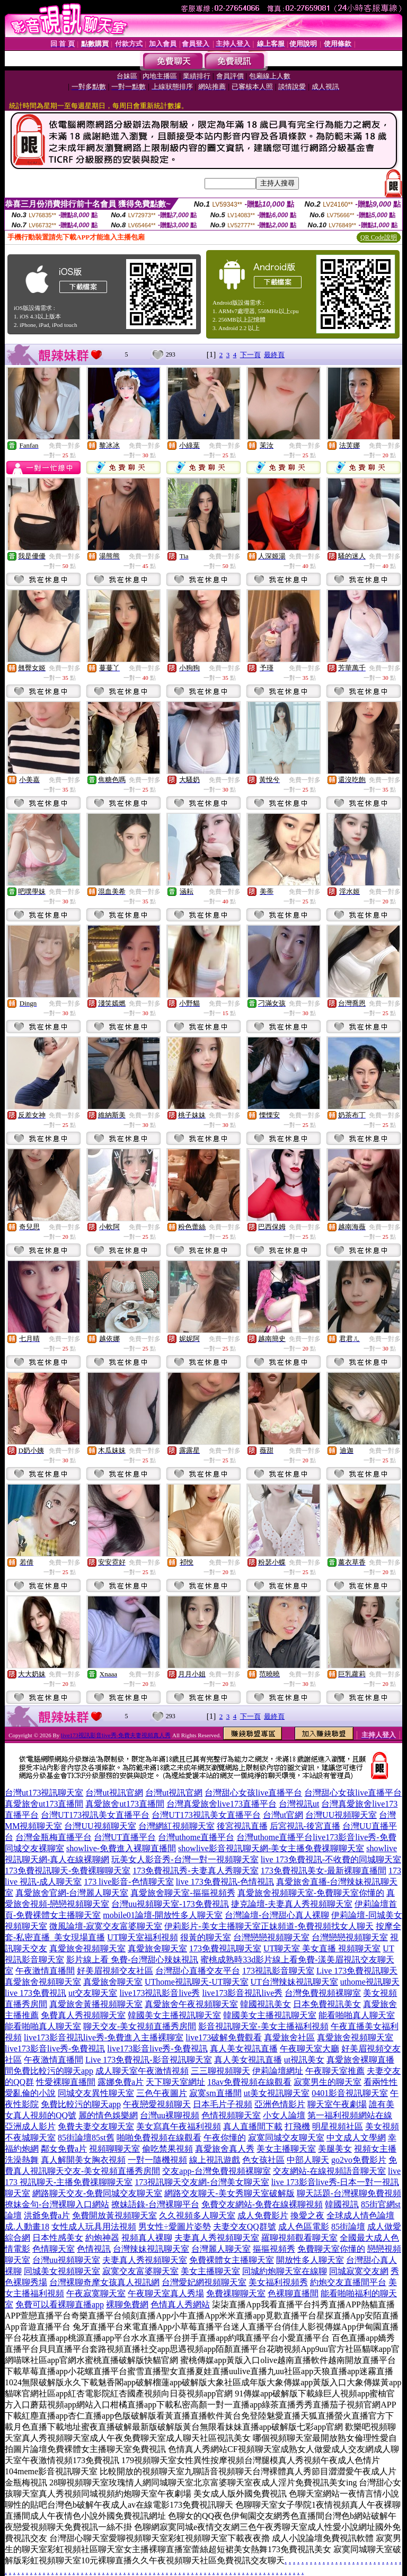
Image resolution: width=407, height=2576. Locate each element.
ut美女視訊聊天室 (276, 2093)
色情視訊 (94, 2248)
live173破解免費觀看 (223, 2037)
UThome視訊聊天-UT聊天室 (197, 1981)
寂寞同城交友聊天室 (286, 2137)
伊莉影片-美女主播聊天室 (212, 1926)
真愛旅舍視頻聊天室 (87, 1948)
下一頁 (250, 355)
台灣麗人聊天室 (221, 2248)
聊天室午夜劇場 (337, 2104)
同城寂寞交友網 (358, 2271)
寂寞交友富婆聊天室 (140, 2271)
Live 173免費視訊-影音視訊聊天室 (148, 2059)
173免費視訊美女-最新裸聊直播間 (323, 1870)
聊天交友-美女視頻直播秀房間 (139, 2026)
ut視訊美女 (304, 2059)
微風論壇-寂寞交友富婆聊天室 (105, 1926)
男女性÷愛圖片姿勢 (174, 2226)
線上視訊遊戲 (214, 2159)
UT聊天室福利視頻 (142, 1937)
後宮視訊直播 (242, 1826)
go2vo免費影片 (358, 2159)
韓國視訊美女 (265, 2004)
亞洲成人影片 (30, 2126)
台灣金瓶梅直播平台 (53, 1837)
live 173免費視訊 (35, 1992)
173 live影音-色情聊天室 (128, 1881)
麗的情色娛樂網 (108, 2115)
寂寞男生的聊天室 (327, 2081)
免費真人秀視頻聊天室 (83, 2015)
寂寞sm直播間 (215, 2093)
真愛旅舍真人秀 (224, 2148)
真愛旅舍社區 (289, 2037)
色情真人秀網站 (180, 2304)
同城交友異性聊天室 (96, 2093)
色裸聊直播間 (293, 2293)
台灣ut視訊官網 (114, 1792)
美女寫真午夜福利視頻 (178, 2126)
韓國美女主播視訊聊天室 (174, 2015)
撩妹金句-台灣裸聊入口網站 (57, 2204)
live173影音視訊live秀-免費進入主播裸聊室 (103, 2037)
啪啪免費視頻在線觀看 (159, 2137)
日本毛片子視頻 (222, 2104)
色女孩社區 (263, 2159)
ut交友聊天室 (92, 1992)
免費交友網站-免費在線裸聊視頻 (262, 2204)
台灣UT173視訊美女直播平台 (95, 1814)
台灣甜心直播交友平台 (197, 1970)
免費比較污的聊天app (53, 2070)
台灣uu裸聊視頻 (169, 2115)
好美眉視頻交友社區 (115, 1970)
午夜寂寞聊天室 (96, 2293)
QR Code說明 (378, 237)
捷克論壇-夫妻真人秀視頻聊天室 (291, 1903)
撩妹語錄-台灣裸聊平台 (155, 2204)
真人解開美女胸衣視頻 (83, 2159)
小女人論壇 (284, 2115)
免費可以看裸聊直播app (59, 2304)
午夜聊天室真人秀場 (166, 2293)
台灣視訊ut (299, 1803)
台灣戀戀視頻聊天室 (271, 1937)
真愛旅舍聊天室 (157, 1948)
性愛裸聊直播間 (65, 2081)
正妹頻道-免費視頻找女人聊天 (317, 1926)
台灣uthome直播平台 (196, 1837)
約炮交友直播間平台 (348, 2282)
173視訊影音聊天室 (278, 1970)
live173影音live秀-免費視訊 (55, 2048)
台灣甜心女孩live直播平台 (253, 1792)
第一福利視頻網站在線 (349, 2115)
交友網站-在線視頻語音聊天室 (329, 2170)
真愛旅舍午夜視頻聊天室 (191, 2004)
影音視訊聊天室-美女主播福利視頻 (263, 2026)
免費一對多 (65, 445)
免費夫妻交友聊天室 (96, 2126)
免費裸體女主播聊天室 (231, 2259)
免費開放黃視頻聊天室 (114, 2215)
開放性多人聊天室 (310, 2259)
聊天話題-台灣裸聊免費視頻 (349, 2193)
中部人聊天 (308, 2159)
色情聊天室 (53, 2248)
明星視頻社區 (337, 2126)
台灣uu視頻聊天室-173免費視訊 (169, 1903)
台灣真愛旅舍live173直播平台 (221, 1803)
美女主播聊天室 (286, 2148)
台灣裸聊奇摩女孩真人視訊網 (104, 2282)
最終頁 (274, 355)
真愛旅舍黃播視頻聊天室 (96, 2004)
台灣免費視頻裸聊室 (323, 1992)
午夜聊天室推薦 (335, 2070)
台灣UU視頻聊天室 (341, 1814)
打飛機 (297, 2126)
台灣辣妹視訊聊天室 (151, 2248)
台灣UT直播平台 (125, 1837)
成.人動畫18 (27, 2226)
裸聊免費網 (127, 2304)
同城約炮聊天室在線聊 (284, 2271)
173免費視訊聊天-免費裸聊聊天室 (67, 1870)
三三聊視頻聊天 (220, 2070)
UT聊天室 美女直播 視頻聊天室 (322, 1948)
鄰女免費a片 (64, 2148)
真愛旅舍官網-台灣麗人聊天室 (71, 1892)
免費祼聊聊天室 (236, 2293)
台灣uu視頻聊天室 (66, 2259)
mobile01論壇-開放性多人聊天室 (163, 1915)
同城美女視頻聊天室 (62, 2271)
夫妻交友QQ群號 (244, 2226)
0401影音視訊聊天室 (350, 2093)
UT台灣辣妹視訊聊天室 (294, 1981)
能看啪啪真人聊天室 (356, 2015)
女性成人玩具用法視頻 (93, 2226)
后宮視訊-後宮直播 (305, 1826)
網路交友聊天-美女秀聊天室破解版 (229, 2193)
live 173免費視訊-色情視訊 (225, 1881)
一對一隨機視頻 (157, 2159)
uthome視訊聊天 (370, 1981)
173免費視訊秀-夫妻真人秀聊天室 (195, 1870)
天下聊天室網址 (175, 2081)
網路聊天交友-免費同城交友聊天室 (97, 2193)
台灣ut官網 (283, 1814)
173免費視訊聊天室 (225, 1948)
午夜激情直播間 (45, 1970)
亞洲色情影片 (279, 2104)
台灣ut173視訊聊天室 (44, 1792)
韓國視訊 (342, 2204)
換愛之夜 (307, 2215)
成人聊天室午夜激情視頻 (142, 2070)
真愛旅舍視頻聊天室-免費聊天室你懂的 (310, 1892)
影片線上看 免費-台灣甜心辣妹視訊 (132, 1959)
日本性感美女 (57, 2237)
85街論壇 (348, 2226)
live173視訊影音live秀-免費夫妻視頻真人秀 (116, 1735)
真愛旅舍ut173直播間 (44, 1803)
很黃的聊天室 (205, 1937)
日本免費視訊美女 (327, 2004)
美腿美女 (335, 2148)
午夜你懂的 (225, 2137)
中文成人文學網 (356, 2137)
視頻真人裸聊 (146, 2237)
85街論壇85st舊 (86, 2137)
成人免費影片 (262, 2215)
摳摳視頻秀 (274, 2248)
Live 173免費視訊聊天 (356, 1970)
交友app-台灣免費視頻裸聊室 (216, 2170)
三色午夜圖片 (161, 2093)
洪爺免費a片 (47, 2215)
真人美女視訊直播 (244, 2048)
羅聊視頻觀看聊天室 (299, 2237)
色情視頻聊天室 (231, 2115)
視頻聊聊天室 (114, 2148)
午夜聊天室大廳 (309, 2048)
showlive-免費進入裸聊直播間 (121, 1848)
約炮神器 (102, 2237)
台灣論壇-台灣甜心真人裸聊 (277, 1915)
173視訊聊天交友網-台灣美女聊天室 (202, 2182)
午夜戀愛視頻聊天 (157, 2104)
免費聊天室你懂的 (331, 2248)
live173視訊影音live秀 (159, 1992)
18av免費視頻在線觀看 (249, 2081)
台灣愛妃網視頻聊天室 (204, 2282)
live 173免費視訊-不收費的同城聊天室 (331, 1859)
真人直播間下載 (252, 2126)
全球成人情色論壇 (360, 2215)
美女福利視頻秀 (278, 2282)
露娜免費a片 (121, 2081)
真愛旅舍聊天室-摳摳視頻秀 (182, 1892)
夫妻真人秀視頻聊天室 (216, 2237)
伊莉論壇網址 (277, 2070)
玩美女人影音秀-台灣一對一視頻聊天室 (184, 1859)
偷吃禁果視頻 (167, 2148)
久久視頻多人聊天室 (197, 2215)
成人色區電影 (303, 2226)
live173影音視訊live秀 (242, 1992)
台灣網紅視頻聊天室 (176, 1826)
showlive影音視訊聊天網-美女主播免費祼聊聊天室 (271, 1848)
